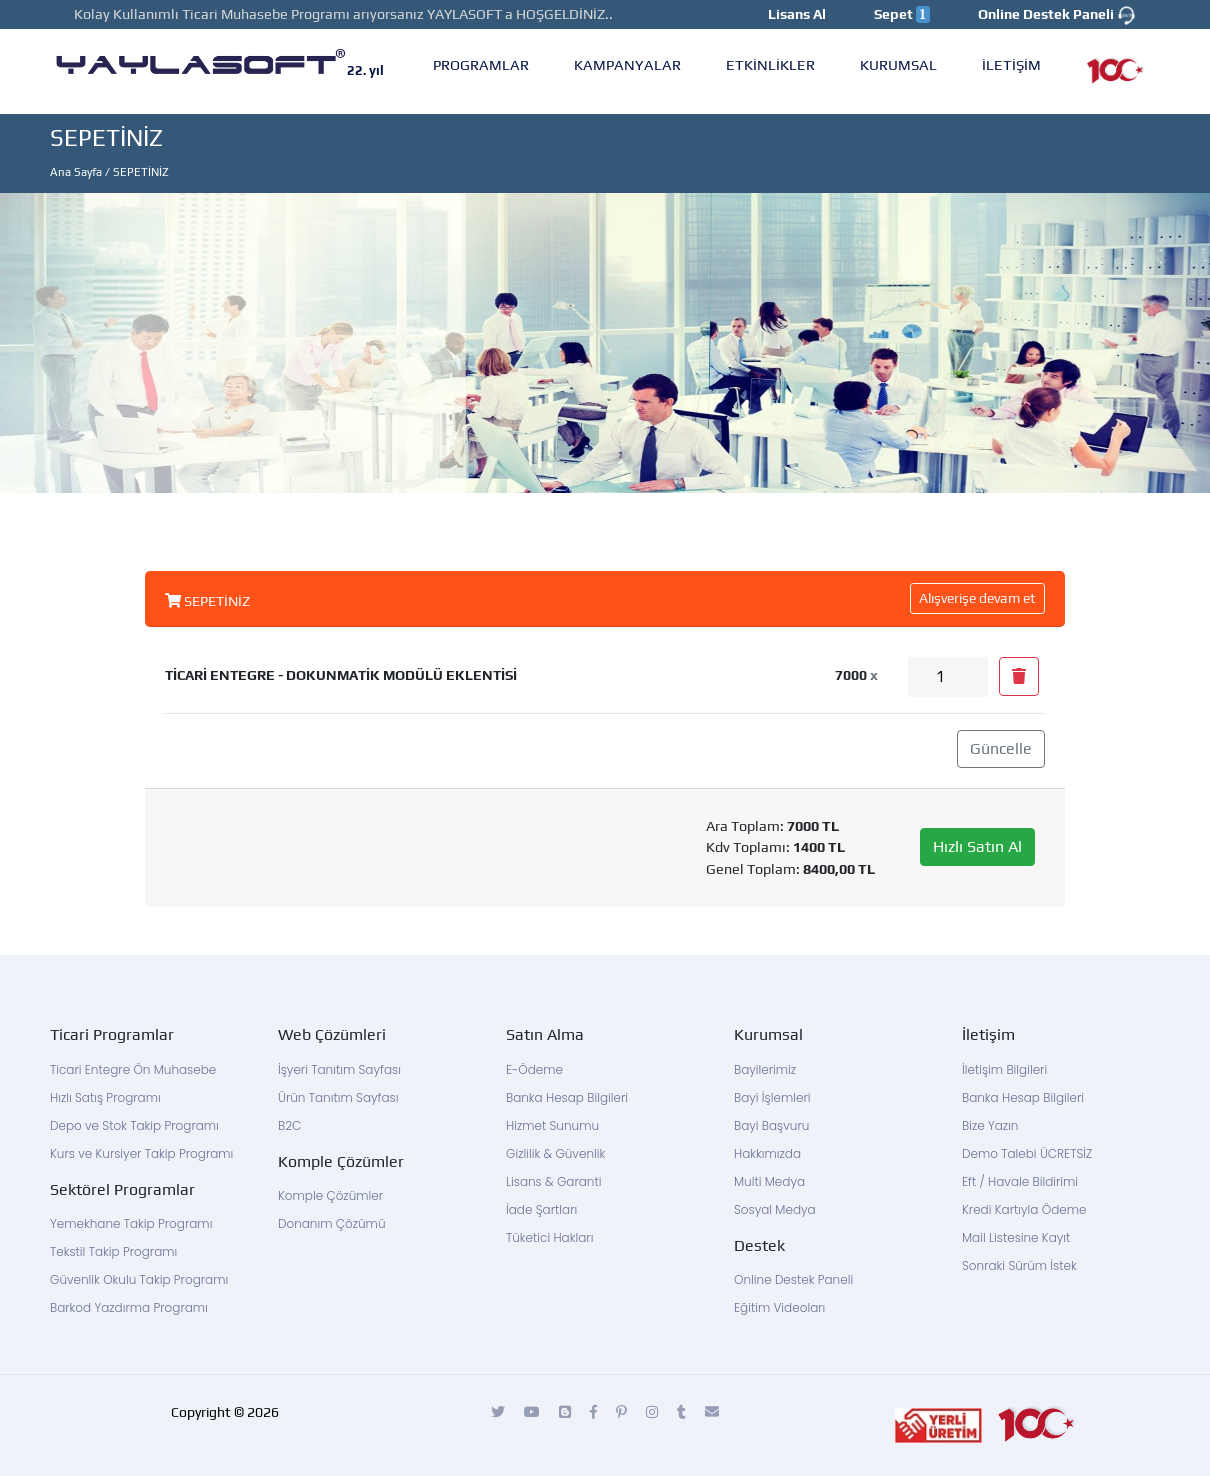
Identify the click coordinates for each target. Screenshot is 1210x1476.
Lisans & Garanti (554, 1181)
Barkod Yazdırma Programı (129, 1307)
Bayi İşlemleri (772, 1097)
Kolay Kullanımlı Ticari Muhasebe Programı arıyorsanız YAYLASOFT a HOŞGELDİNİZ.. (343, 14)
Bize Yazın (990, 1125)
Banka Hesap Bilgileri (567, 1097)
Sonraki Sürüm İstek (1019, 1265)
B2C (289, 1125)
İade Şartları (541, 1209)
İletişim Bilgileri (1004, 1069)
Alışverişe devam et (977, 598)
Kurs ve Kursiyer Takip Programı (141, 1153)
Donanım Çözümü (331, 1223)
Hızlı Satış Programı (105, 1097)
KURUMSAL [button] (898, 64)
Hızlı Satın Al (977, 846)
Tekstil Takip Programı (113, 1251)
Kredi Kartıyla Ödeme (1024, 1209)
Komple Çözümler (330, 1195)
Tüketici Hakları (549, 1237)
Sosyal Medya (775, 1209)
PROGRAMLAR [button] (481, 64)
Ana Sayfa (76, 172)
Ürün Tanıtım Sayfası (338, 1097)
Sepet (902, 14)
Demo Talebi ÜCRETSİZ (1027, 1153)
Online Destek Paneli (1057, 15)
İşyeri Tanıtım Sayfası (339, 1069)
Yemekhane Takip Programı (131, 1223)
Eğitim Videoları (779, 1307)
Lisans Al (797, 14)
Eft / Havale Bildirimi (1020, 1181)
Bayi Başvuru (771, 1125)
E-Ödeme (534, 1069)
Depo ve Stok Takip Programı (134, 1125)
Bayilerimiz (765, 1069)
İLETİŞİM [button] (1011, 64)
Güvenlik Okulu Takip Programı (139, 1279)
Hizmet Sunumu (552, 1125)
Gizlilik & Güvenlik (555, 1153)
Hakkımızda (767, 1153)
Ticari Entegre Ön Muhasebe (133, 1069)
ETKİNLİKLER (770, 64)
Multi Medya (769, 1181)
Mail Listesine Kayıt (1016, 1237)
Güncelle (1001, 748)
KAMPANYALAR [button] (627, 64)
